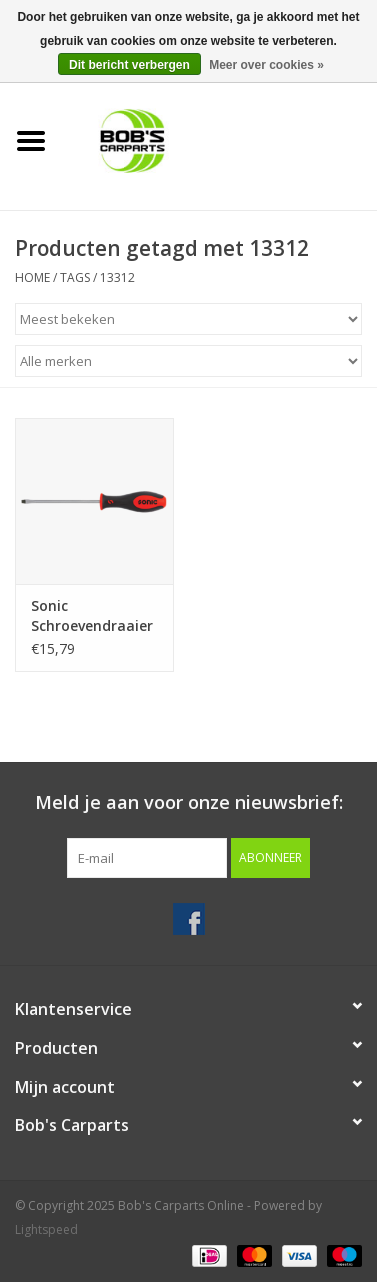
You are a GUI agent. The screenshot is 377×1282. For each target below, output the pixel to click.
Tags (75, 277)
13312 (117, 277)
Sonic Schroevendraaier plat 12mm (92, 616)
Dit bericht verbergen (129, 65)
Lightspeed (46, 1229)
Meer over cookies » (266, 65)
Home (32, 277)
